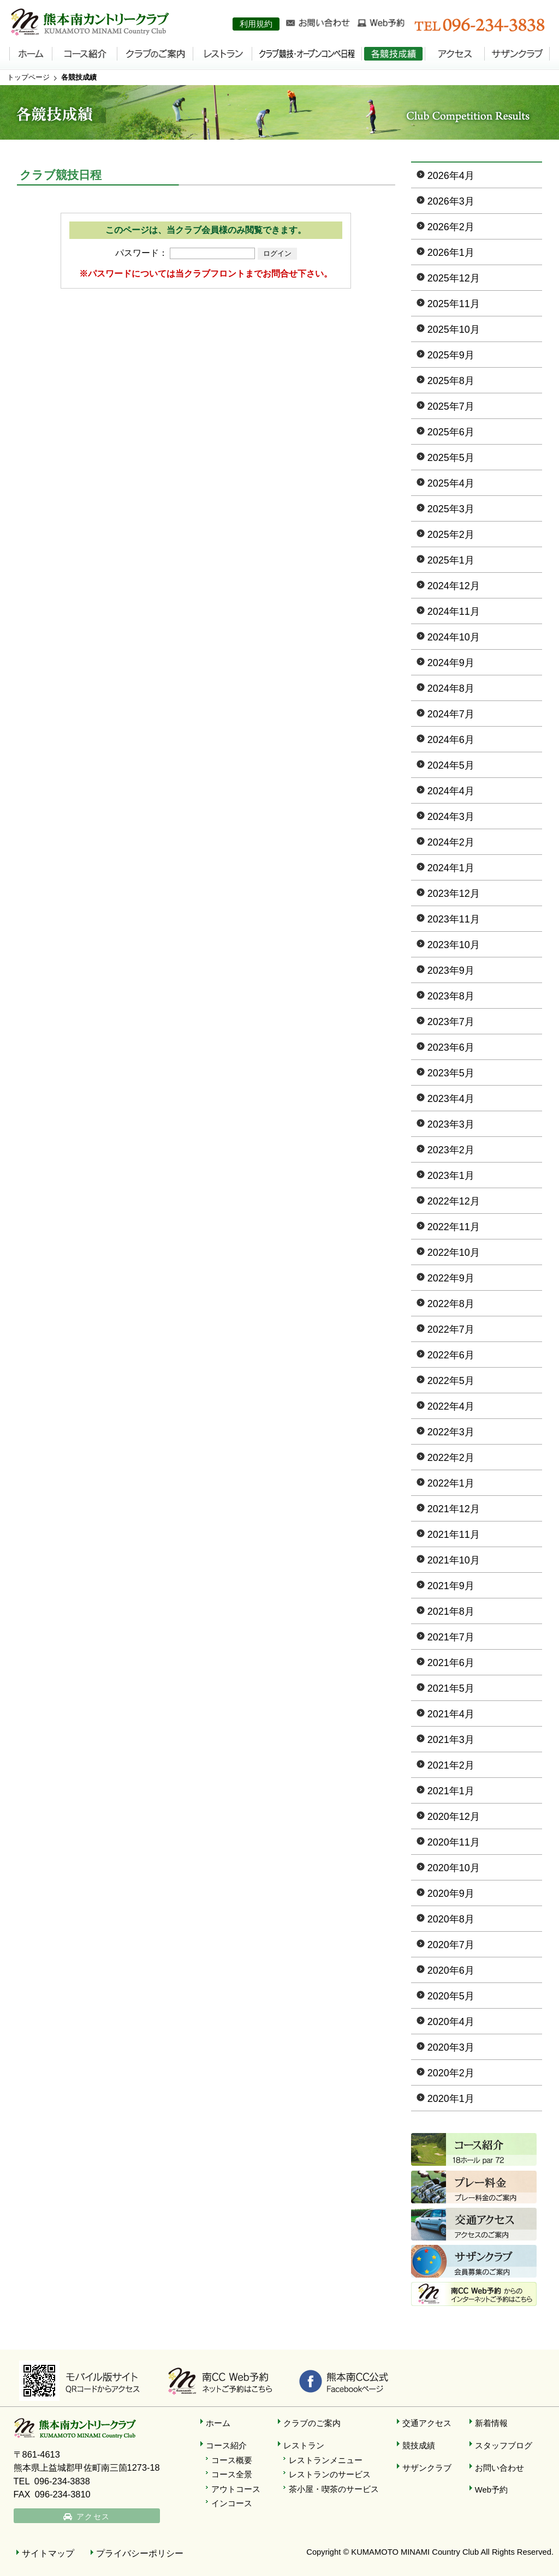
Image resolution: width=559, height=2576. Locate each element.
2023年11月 (453, 919)
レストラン (303, 2445)
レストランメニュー (325, 2460)
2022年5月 (450, 1380)
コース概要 (231, 2460)
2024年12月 (453, 585)
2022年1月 (450, 1483)
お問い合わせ (499, 2468)
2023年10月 (453, 944)
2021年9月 (450, 1585)
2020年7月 (450, 1944)
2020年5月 (450, 1996)
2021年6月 (450, 1662)
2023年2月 (450, 1150)
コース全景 (231, 2474)
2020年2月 (450, 2073)
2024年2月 (450, 842)
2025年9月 (450, 355)
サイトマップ (48, 2553)
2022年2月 (450, 1457)
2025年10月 (453, 329)
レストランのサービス (330, 2474)
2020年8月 (450, 1919)
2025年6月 (450, 432)
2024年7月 (450, 714)
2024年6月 (450, 739)
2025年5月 (450, 457)
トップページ (28, 77)
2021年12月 (453, 1508)
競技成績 (418, 2445)
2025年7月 (450, 406)
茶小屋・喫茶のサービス (334, 2489)
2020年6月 (450, 1970)
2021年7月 (450, 1637)
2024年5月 (450, 765)
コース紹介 (226, 2445)
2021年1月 (450, 1791)
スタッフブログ (503, 2445)
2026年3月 (450, 201)
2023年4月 (450, 1098)
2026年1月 (450, 252)
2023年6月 (450, 1047)
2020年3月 (450, 2047)
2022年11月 (453, 1226)
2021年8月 (450, 1611)
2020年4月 (450, 2021)
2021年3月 (450, 1739)
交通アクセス (426, 2423)
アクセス (94, 2518)
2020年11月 (453, 1842)
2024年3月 (450, 816)
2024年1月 (450, 867)
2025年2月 (450, 534)
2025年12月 (453, 278)
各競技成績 (79, 77)
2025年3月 (450, 509)
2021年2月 (450, 1765)
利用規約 (256, 24)
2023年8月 (450, 996)
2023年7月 (450, 1021)
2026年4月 (450, 175)
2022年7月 (450, 1329)
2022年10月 (453, 1252)
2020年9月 (450, 1893)
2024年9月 (450, 662)
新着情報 (491, 2423)
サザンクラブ (426, 2468)
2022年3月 (450, 1432)
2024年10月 (453, 637)
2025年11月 (453, 303)
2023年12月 (453, 893)
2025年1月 (450, 560)
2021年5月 (450, 1688)
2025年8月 (450, 380)
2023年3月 (450, 1124)
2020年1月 (450, 2098)
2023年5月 (450, 1073)
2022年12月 (453, 1201)
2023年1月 (450, 1175)
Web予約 (491, 2489)
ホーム (218, 2423)
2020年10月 (453, 1867)
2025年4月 (450, 483)
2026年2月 (450, 226)
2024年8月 (450, 688)
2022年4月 (450, 1406)
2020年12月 (453, 1816)
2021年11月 (453, 1534)
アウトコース (235, 2489)
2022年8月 (450, 1303)
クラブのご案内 (312, 2423)
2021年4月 (450, 1714)
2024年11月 (453, 611)
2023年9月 (450, 970)
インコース (231, 2503)
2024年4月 (450, 791)
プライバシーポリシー (139, 2553)
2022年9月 (450, 1278)
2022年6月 (450, 1355)
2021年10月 (453, 1560)
